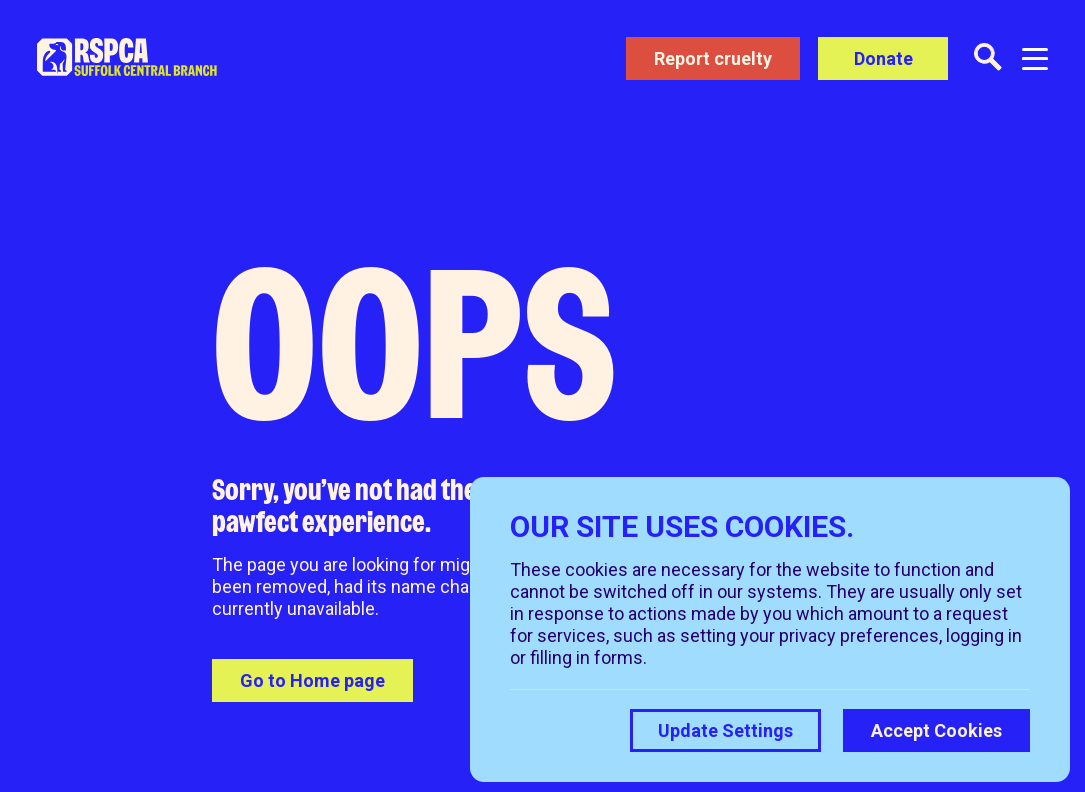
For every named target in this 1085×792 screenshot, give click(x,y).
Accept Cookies (936, 730)
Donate (883, 58)
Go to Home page (312, 680)
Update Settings (725, 730)
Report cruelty (713, 58)
